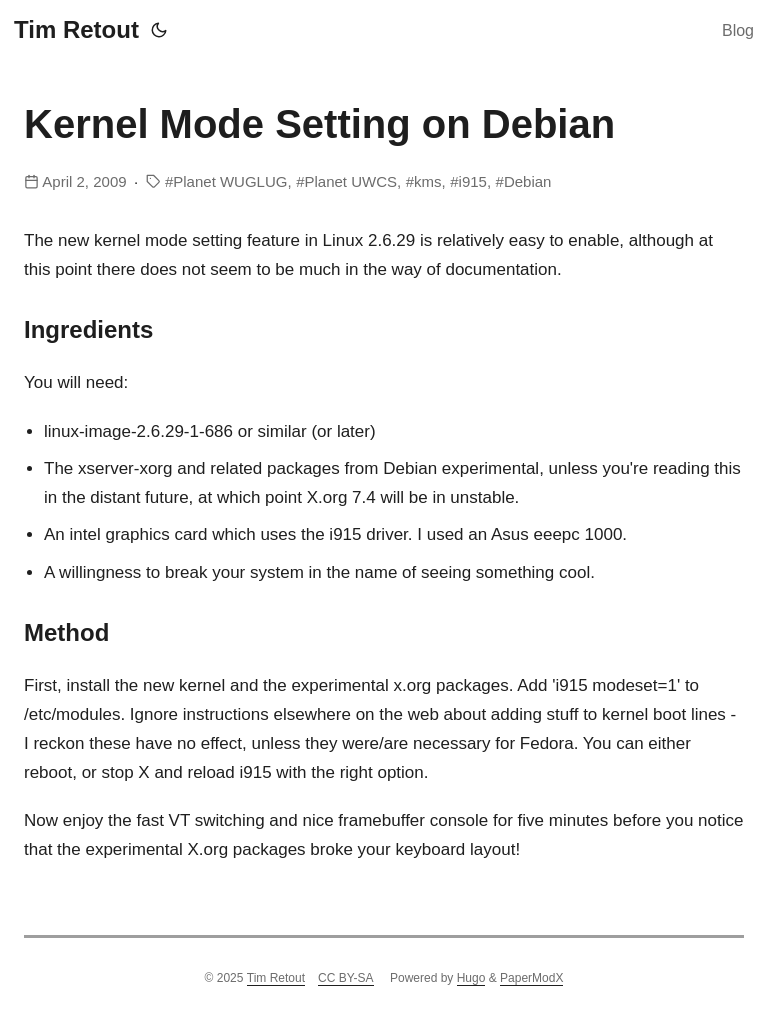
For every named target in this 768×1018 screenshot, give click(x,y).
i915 (473, 181)
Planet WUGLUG (230, 181)
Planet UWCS (350, 181)
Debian (528, 181)
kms (428, 181)
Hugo (471, 978)
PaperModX (531, 978)
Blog (738, 30)
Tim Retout (76, 29)
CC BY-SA (346, 978)
